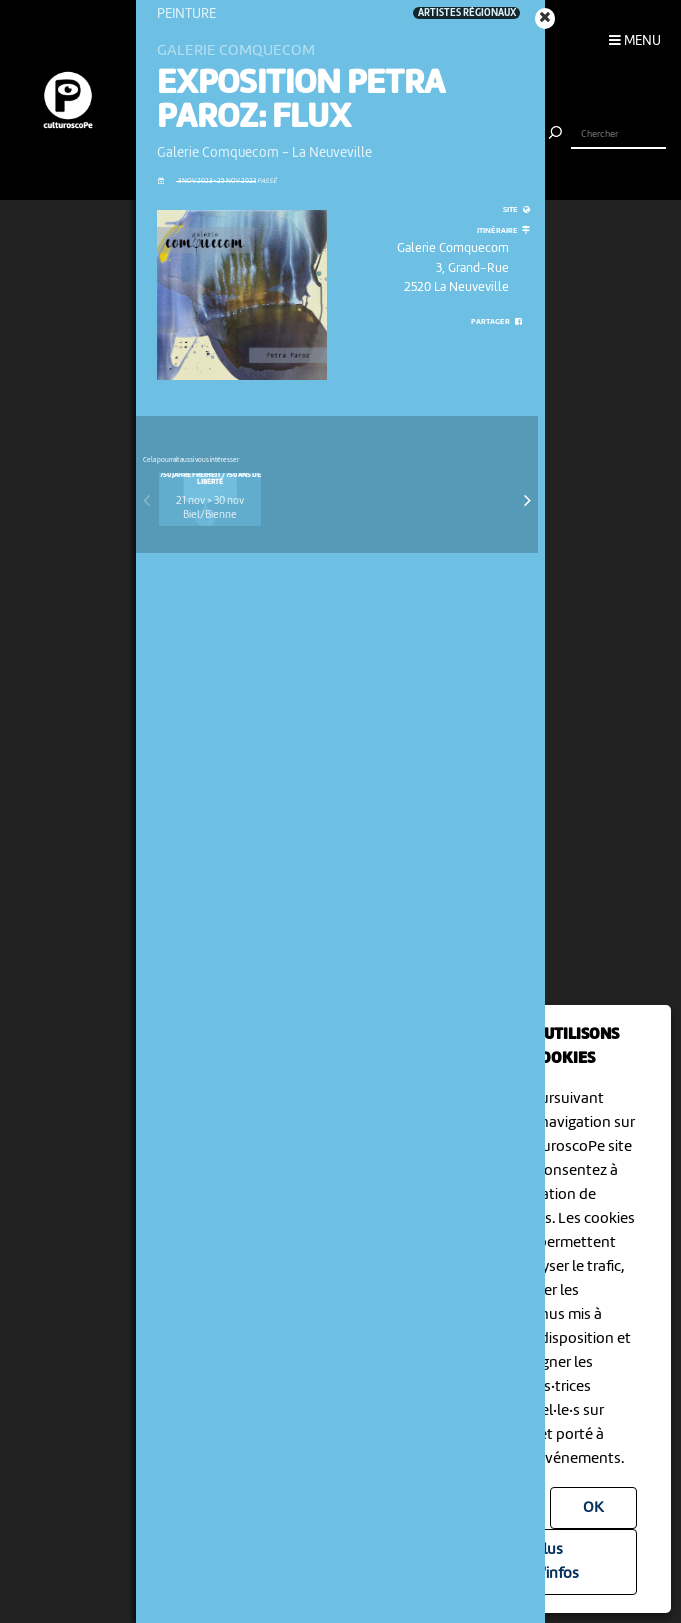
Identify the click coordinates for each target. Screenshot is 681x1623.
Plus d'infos (556, 1562)
